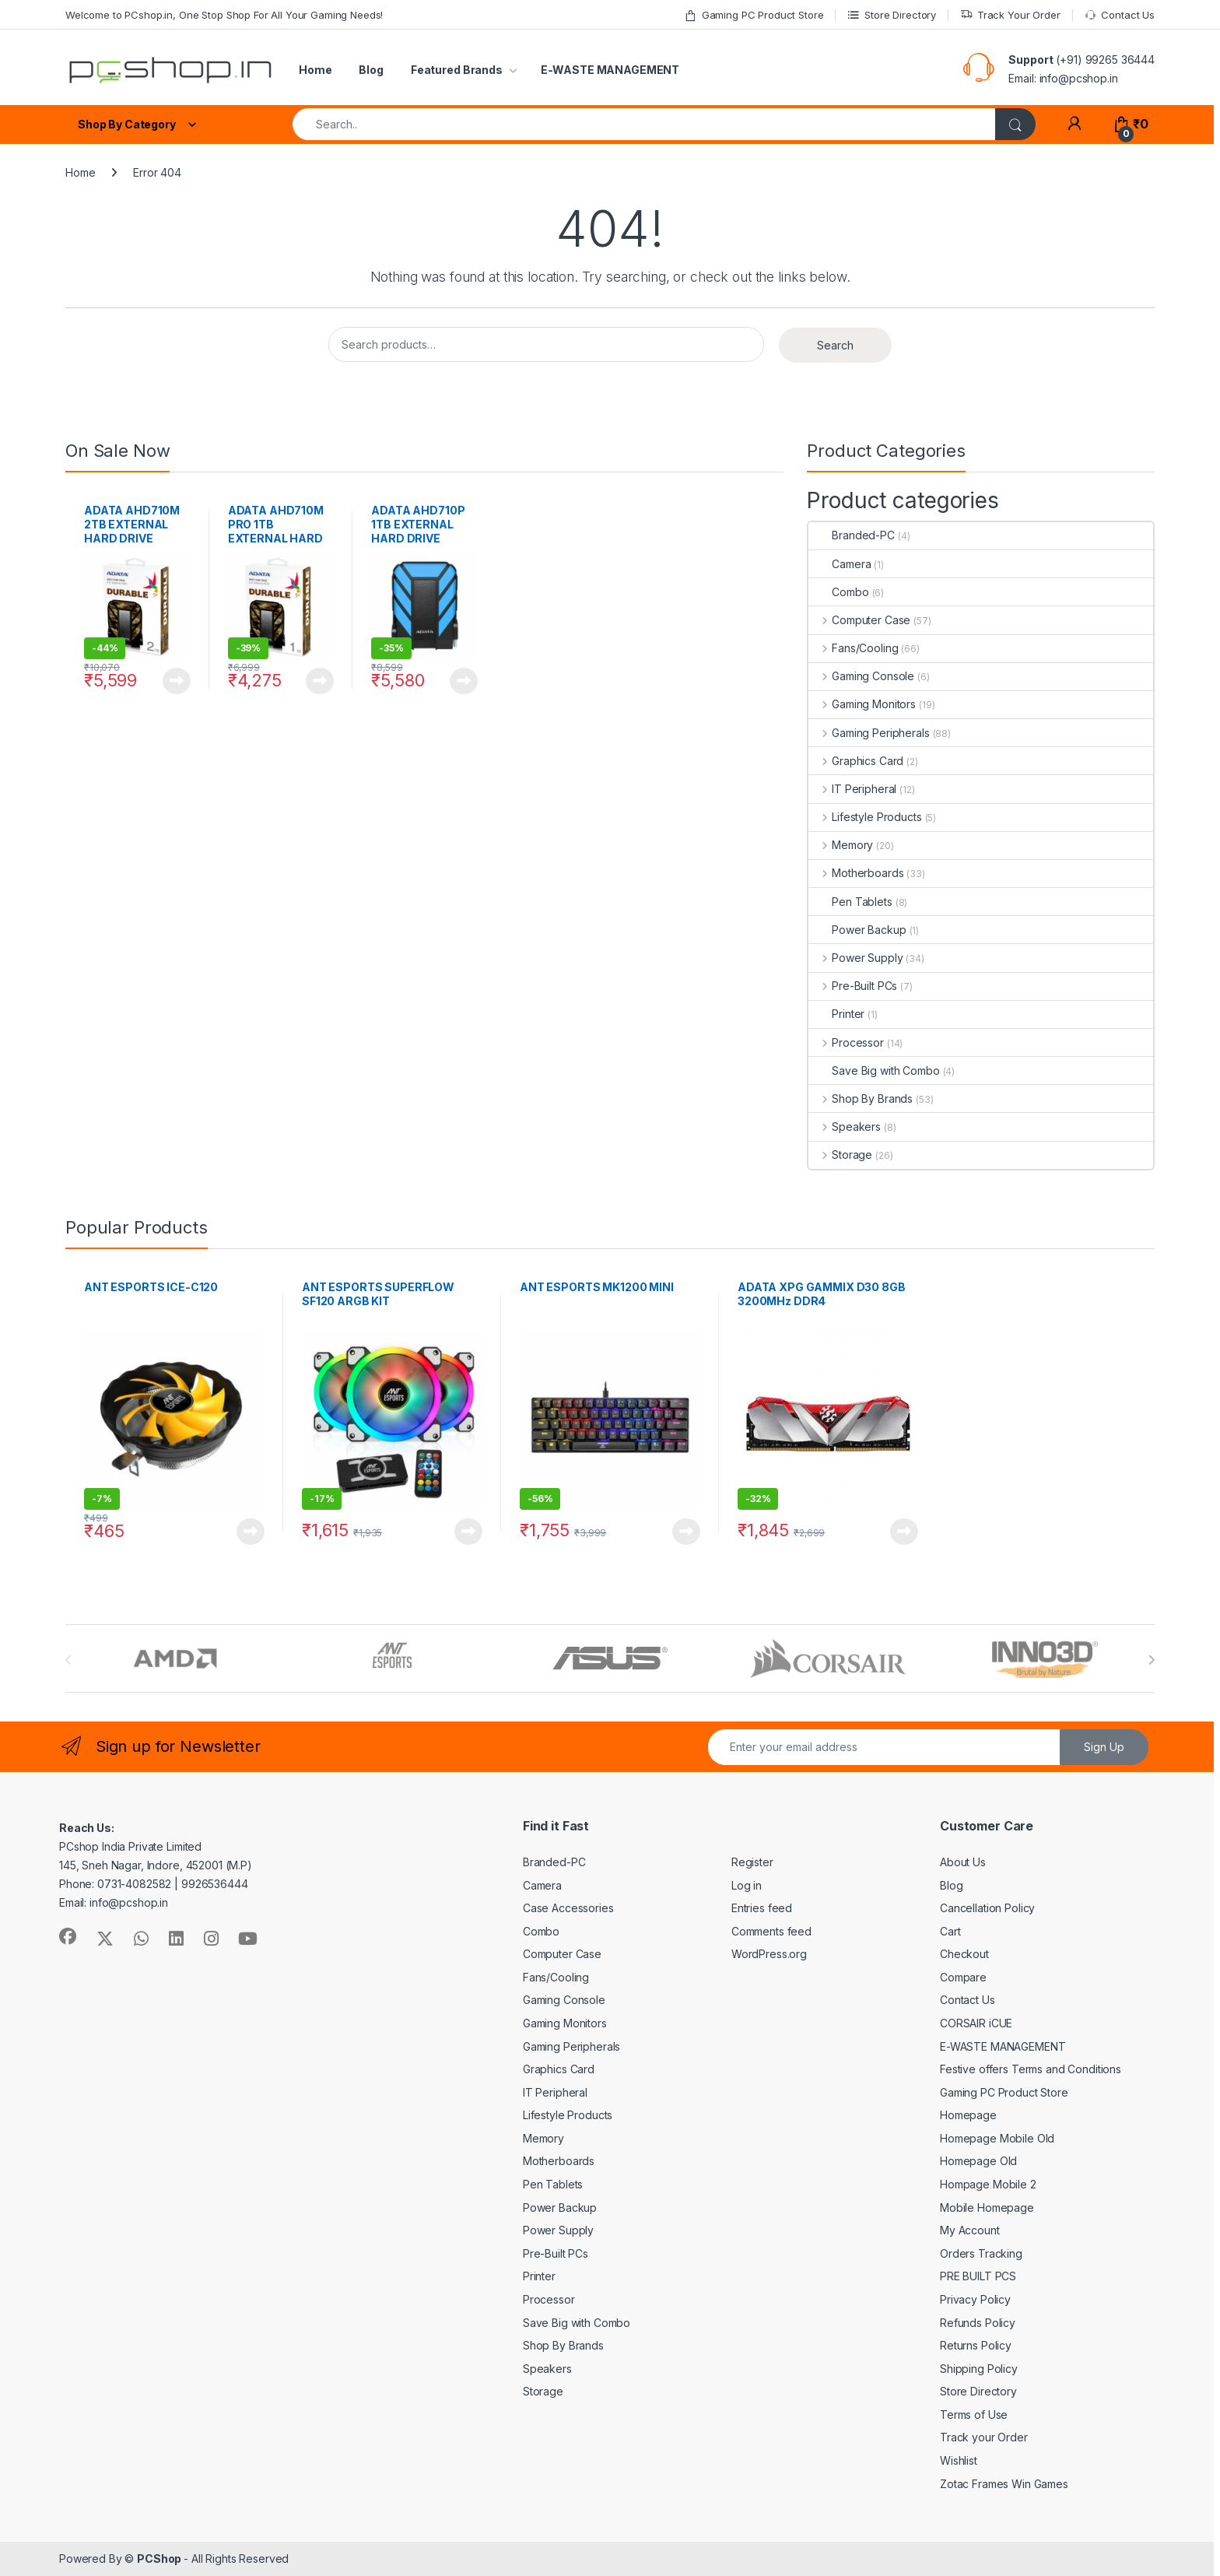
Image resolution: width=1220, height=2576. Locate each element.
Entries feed (761, 1907)
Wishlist (958, 2460)
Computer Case (859, 619)
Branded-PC (851, 535)
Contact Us (1120, 15)
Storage (840, 1154)
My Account (970, 2230)
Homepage (968, 2115)
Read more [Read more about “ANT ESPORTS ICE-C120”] (251, 1531)
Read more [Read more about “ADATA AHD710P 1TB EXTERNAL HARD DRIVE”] (464, 681)
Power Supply (855, 957)
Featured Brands (457, 69)
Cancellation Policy (987, 1907)
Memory (840, 844)
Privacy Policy (975, 2299)
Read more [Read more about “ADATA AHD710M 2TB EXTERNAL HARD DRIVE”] (177, 681)
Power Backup (857, 929)
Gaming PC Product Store (754, 15)
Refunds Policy (977, 2322)
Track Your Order (1010, 15)
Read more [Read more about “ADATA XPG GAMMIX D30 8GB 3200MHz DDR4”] (904, 1531)
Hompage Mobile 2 (988, 2184)
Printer (836, 1013)
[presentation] (1151, 1660)
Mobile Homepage (987, 2207)
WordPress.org (769, 1953)
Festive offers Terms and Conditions (1030, 2069)
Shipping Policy (979, 2368)
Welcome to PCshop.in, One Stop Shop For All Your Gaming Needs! (224, 15)
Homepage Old (978, 2160)
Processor (846, 1042)
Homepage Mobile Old (997, 2138)
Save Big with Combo (873, 1070)
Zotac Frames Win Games (1004, 2483)
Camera (839, 563)
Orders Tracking (981, 2253)
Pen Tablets (850, 901)
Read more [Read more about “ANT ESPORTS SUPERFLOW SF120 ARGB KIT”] (468, 1531)
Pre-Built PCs (852, 985)
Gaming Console (861, 676)
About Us (963, 1862)
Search (835, 345)
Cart (950, 1931)
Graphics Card (855, 760)
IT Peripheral (852, 788)
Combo (838, 591)
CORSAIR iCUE (976, 2023)
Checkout (964, 1953)
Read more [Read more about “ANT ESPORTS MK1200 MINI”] (686, 1531)
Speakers (844, 1126)
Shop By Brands (860, 1098)
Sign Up (1104, 1746)
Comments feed (771, 1931)
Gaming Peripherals (868, 732)
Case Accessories (568, 1907)
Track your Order (984, 2437)
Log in (746, 1885)
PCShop (160, 2558)
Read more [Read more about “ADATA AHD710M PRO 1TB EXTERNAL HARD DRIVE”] (320, 681)
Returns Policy (975, 2345)
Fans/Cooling (853, 648)
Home (315, 69)
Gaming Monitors (862, 704)
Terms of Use (974, 2414)
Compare (963, 1977)
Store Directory (891, 15)
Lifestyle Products (864, 816)
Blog (371, 69)
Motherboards (855, 872)
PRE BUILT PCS (978, 2276)
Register (752, 1862)
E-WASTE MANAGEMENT (610, 69)
